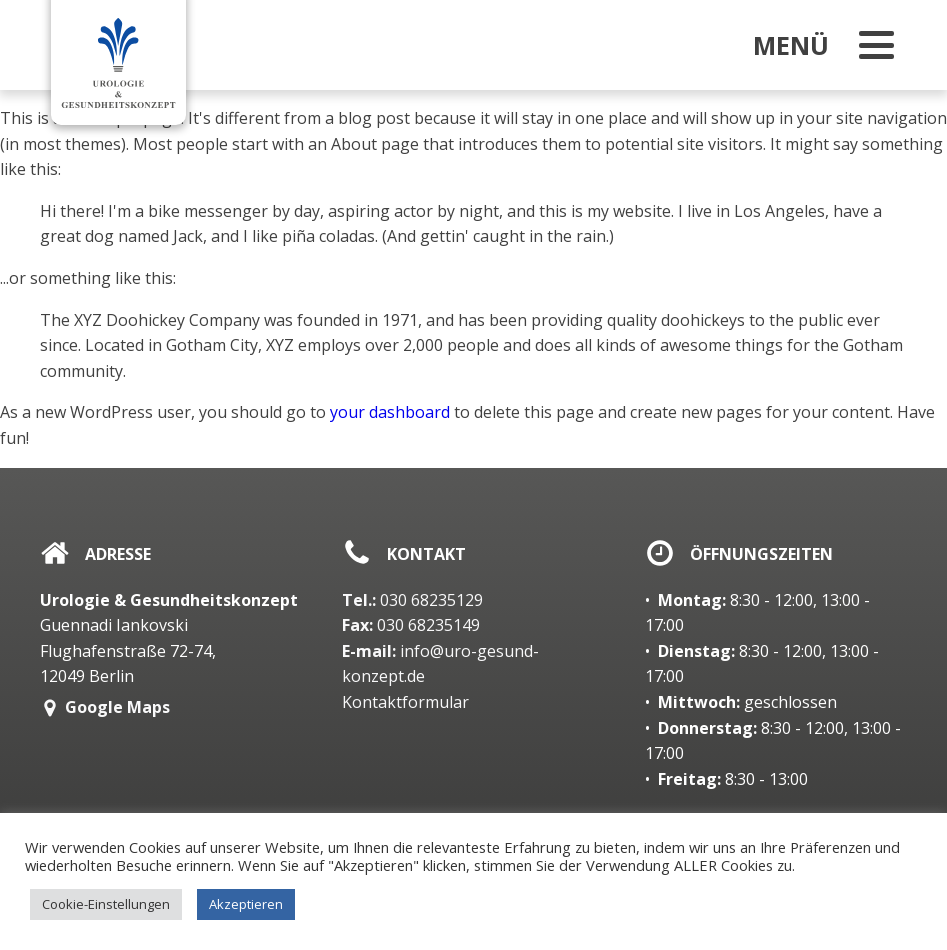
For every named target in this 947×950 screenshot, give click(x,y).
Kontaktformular (405, 702)
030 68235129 (412, 600)
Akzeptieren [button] (246, 904)
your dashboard (390, 412)
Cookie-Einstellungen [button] (106, 904)
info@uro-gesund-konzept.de (440, 664)
